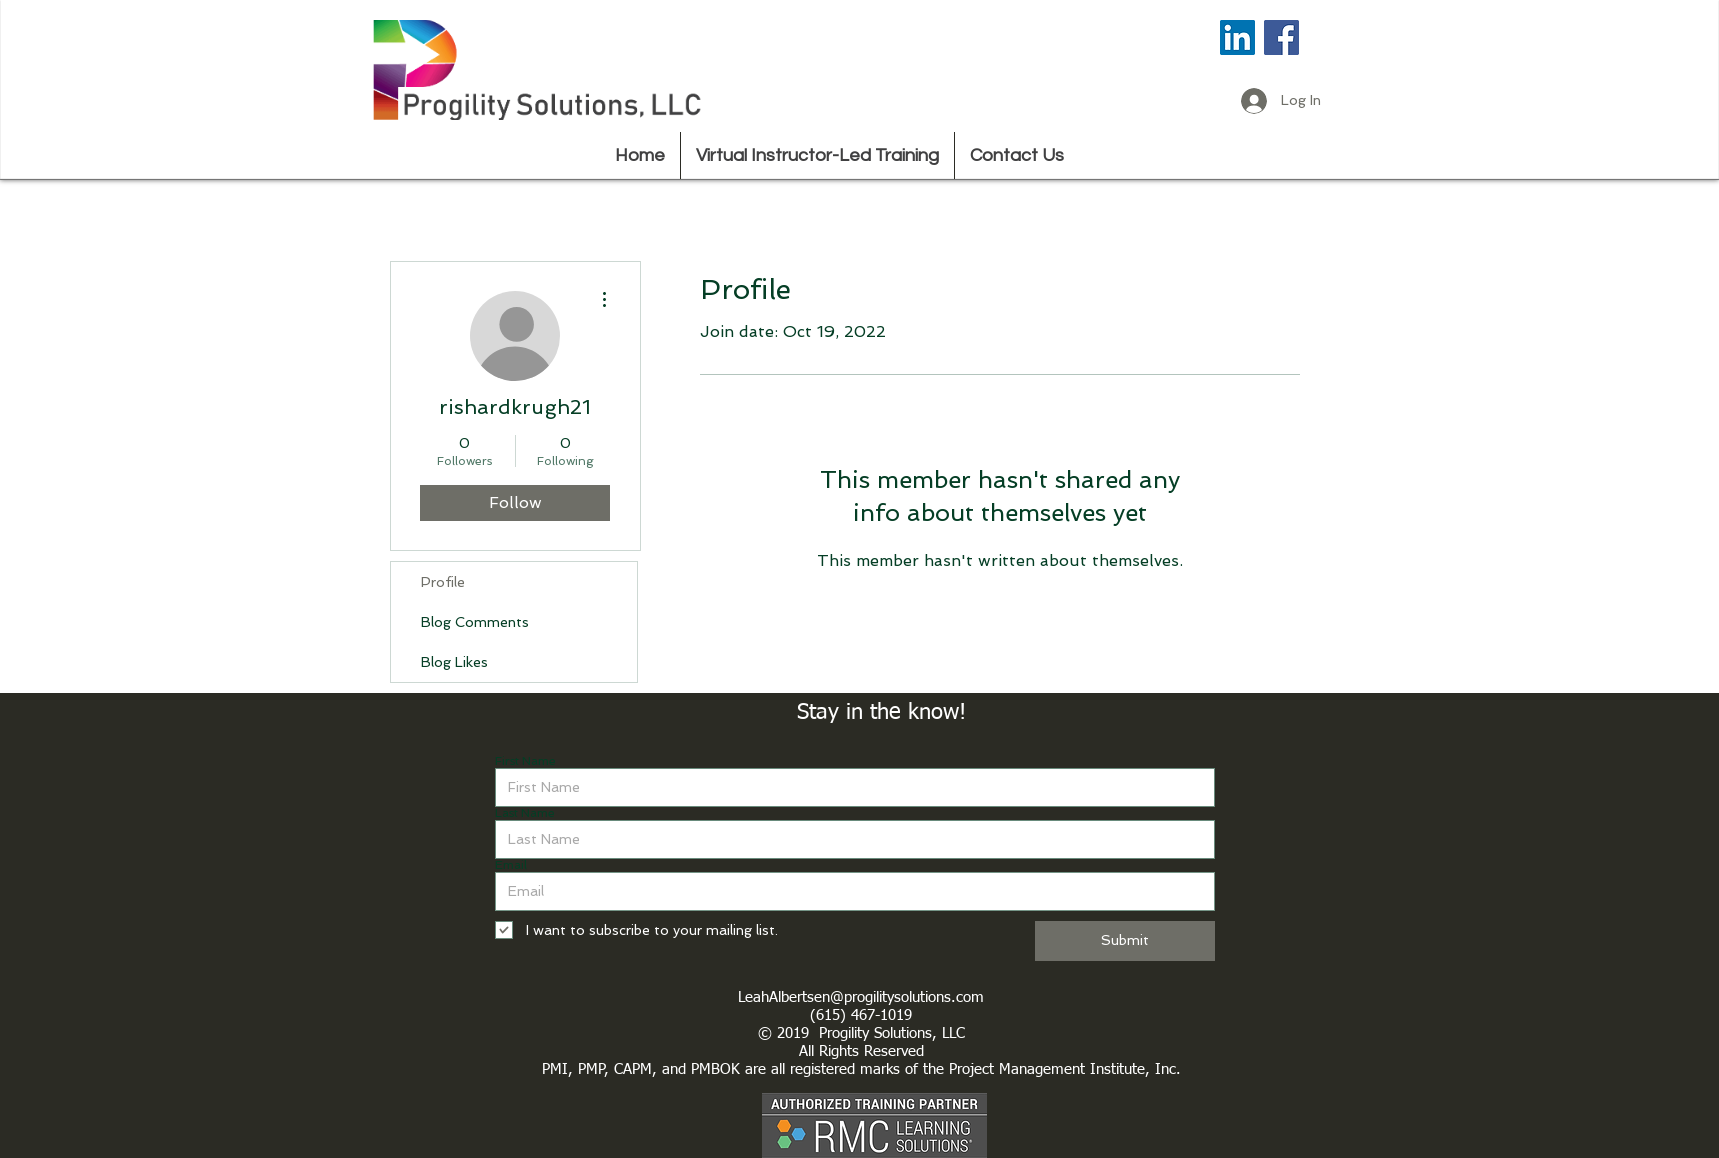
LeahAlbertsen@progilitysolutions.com (861, 997)
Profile (443, 582)
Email (511, 865)
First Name (525, 761)
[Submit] (1125, 941)
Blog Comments (475, 622)
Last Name (525, 813)
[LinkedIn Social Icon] (1237, 37)
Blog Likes (454, 662)
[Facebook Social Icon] (1281, 37)
